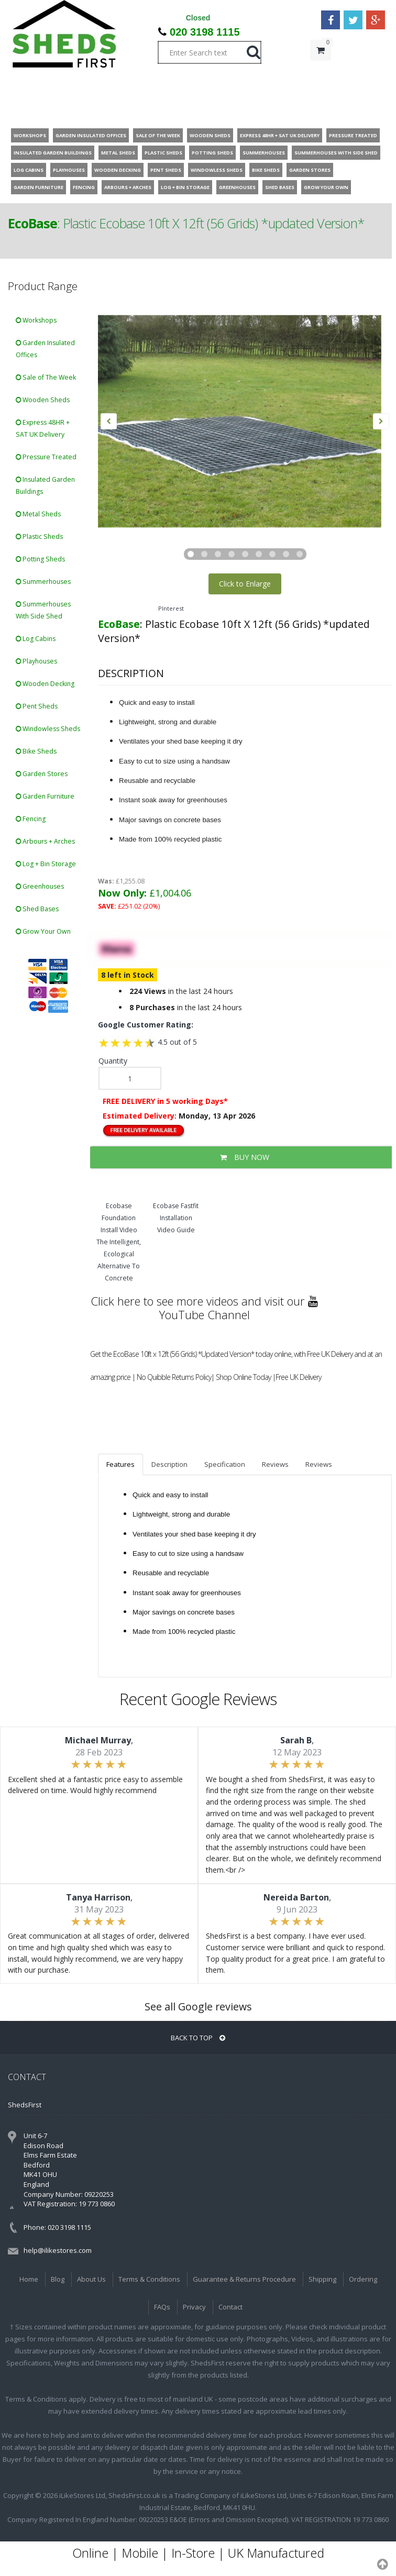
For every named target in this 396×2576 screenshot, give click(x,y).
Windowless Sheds (48, 728)
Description (169, 1464)
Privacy (194, 2307)
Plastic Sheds (39, 536)
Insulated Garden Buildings (45, 485)
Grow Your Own (43, 931)
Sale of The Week (46, 377)
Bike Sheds (36, 751)
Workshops (36, 320)
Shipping (322, 2279)
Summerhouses (43, 581)
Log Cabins (36, 638)
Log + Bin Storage (46, 863)
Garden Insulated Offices (45, 348)
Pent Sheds (37, 706)
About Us (91, 2279)
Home (28, 2279)
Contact (230, 2307)
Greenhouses (40, 886)
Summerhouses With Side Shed (43, 610)
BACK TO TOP (198, 2037)
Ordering (363, 2279)
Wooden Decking (45, 683)
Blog (57, 2279)
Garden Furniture (45, 796)
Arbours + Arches (45, 841)
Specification (224, 1464)
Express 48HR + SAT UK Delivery (43, 428)
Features (120, 1464)
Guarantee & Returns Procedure (244, 2279)
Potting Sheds (40, 559)
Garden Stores (42, 773)
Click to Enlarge (245, 584)
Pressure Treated (46, 456)
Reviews (275, 1464)
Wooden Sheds (43, 399)
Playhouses (36, 661)
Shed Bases (37, 908)
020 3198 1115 (204, 32)
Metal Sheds (38, 514)
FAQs (162, 2307)
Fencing (31, 818)
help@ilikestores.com (58, 2250)
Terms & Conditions (149, 2279)
